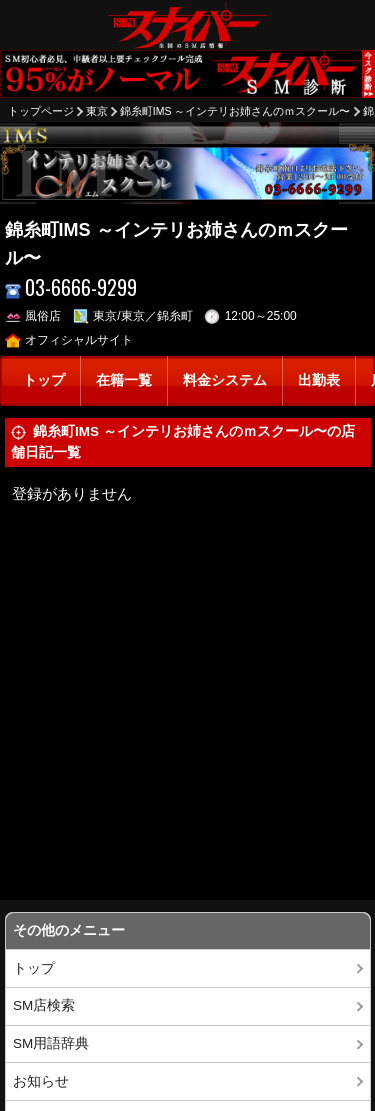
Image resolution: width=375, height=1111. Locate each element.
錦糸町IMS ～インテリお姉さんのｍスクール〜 (235, 111)
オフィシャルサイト (69, 340)
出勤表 (319, 380)
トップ (44, 380)
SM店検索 (44, 1005)
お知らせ (41, 1081)
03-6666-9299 (71, 287)
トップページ (41, 111)
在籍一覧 (124, 380)
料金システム (225, 380)
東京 (97, 111)
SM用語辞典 (51, 1043)
